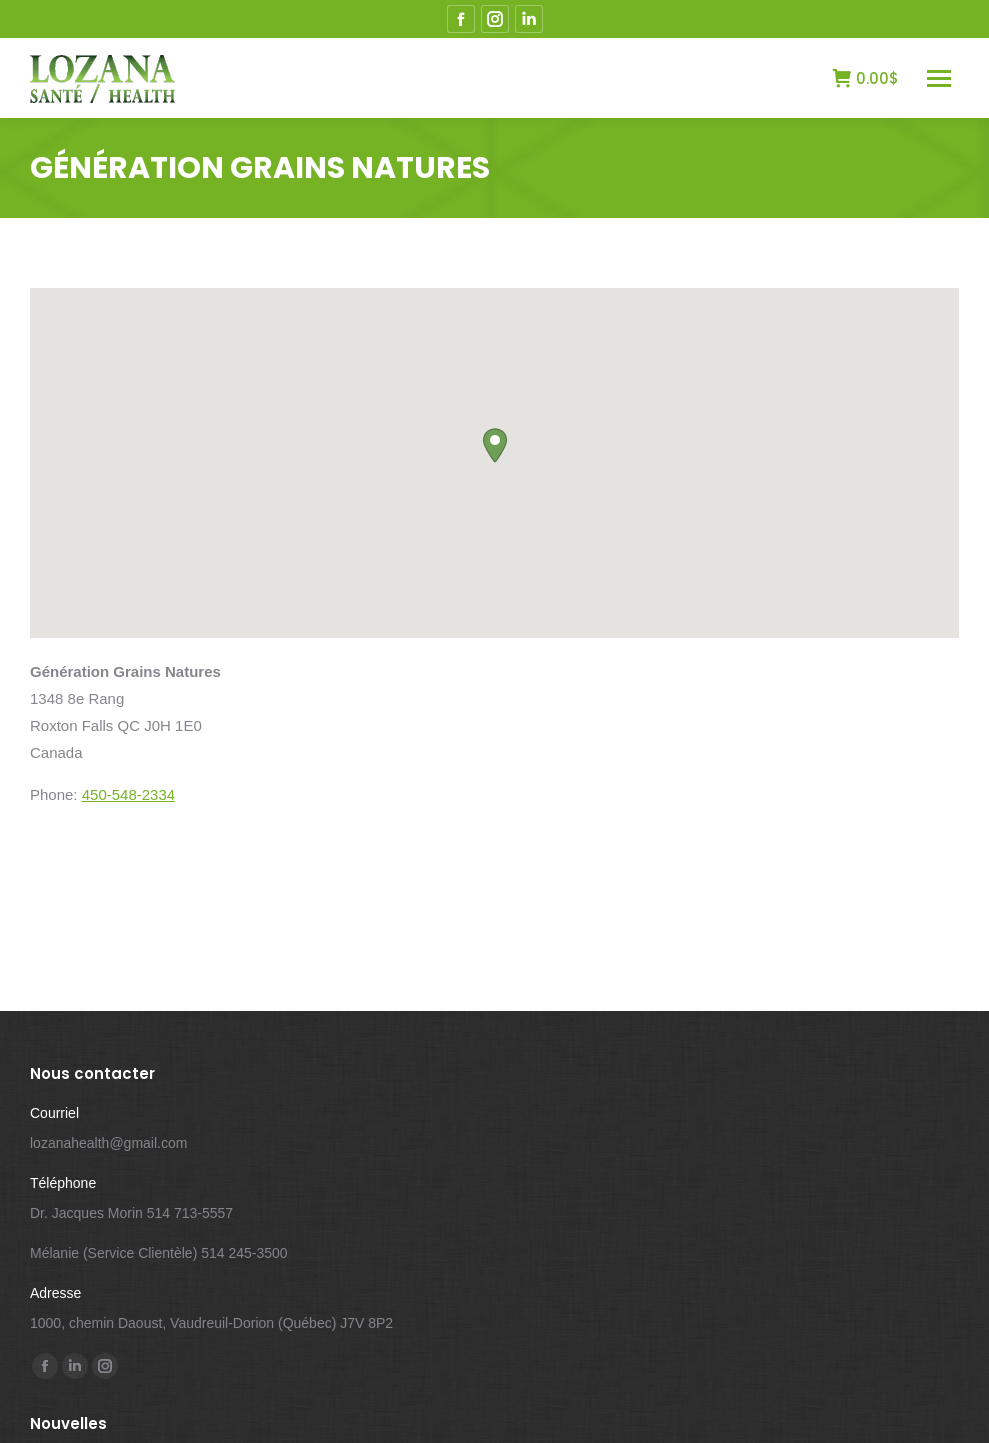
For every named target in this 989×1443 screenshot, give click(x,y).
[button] (495, 445)
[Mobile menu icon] (939, 78)
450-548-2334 (128, 794)
